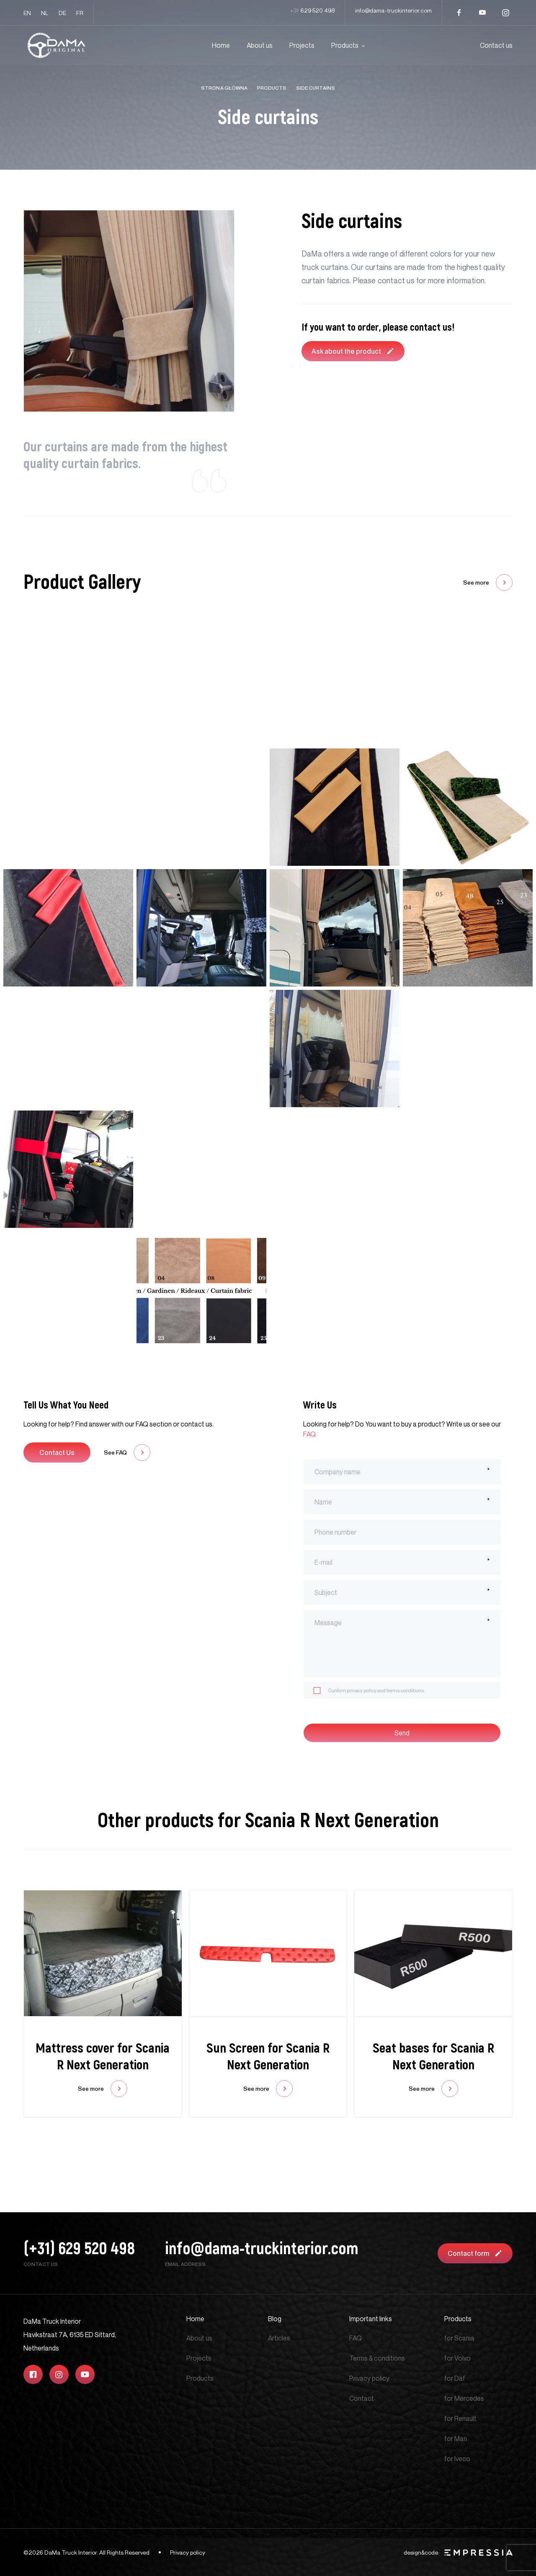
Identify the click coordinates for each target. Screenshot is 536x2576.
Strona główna (224, 88)
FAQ (355, 2338)
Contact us (496, 45)
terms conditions (405, 1690)
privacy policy (361, 1690)
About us (260, 45)
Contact (361, 2398)
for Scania (459, 2338)
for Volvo (457, 2358)
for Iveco (457, 2458)
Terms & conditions (377, 2358)
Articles (279, 2338)
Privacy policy (369, 2378)
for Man (455, 2438)
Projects (301, 45)
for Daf (454, 2378)
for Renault (460, 2418)
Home (221, 45)
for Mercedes (464, 2398)
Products (344, 45)
